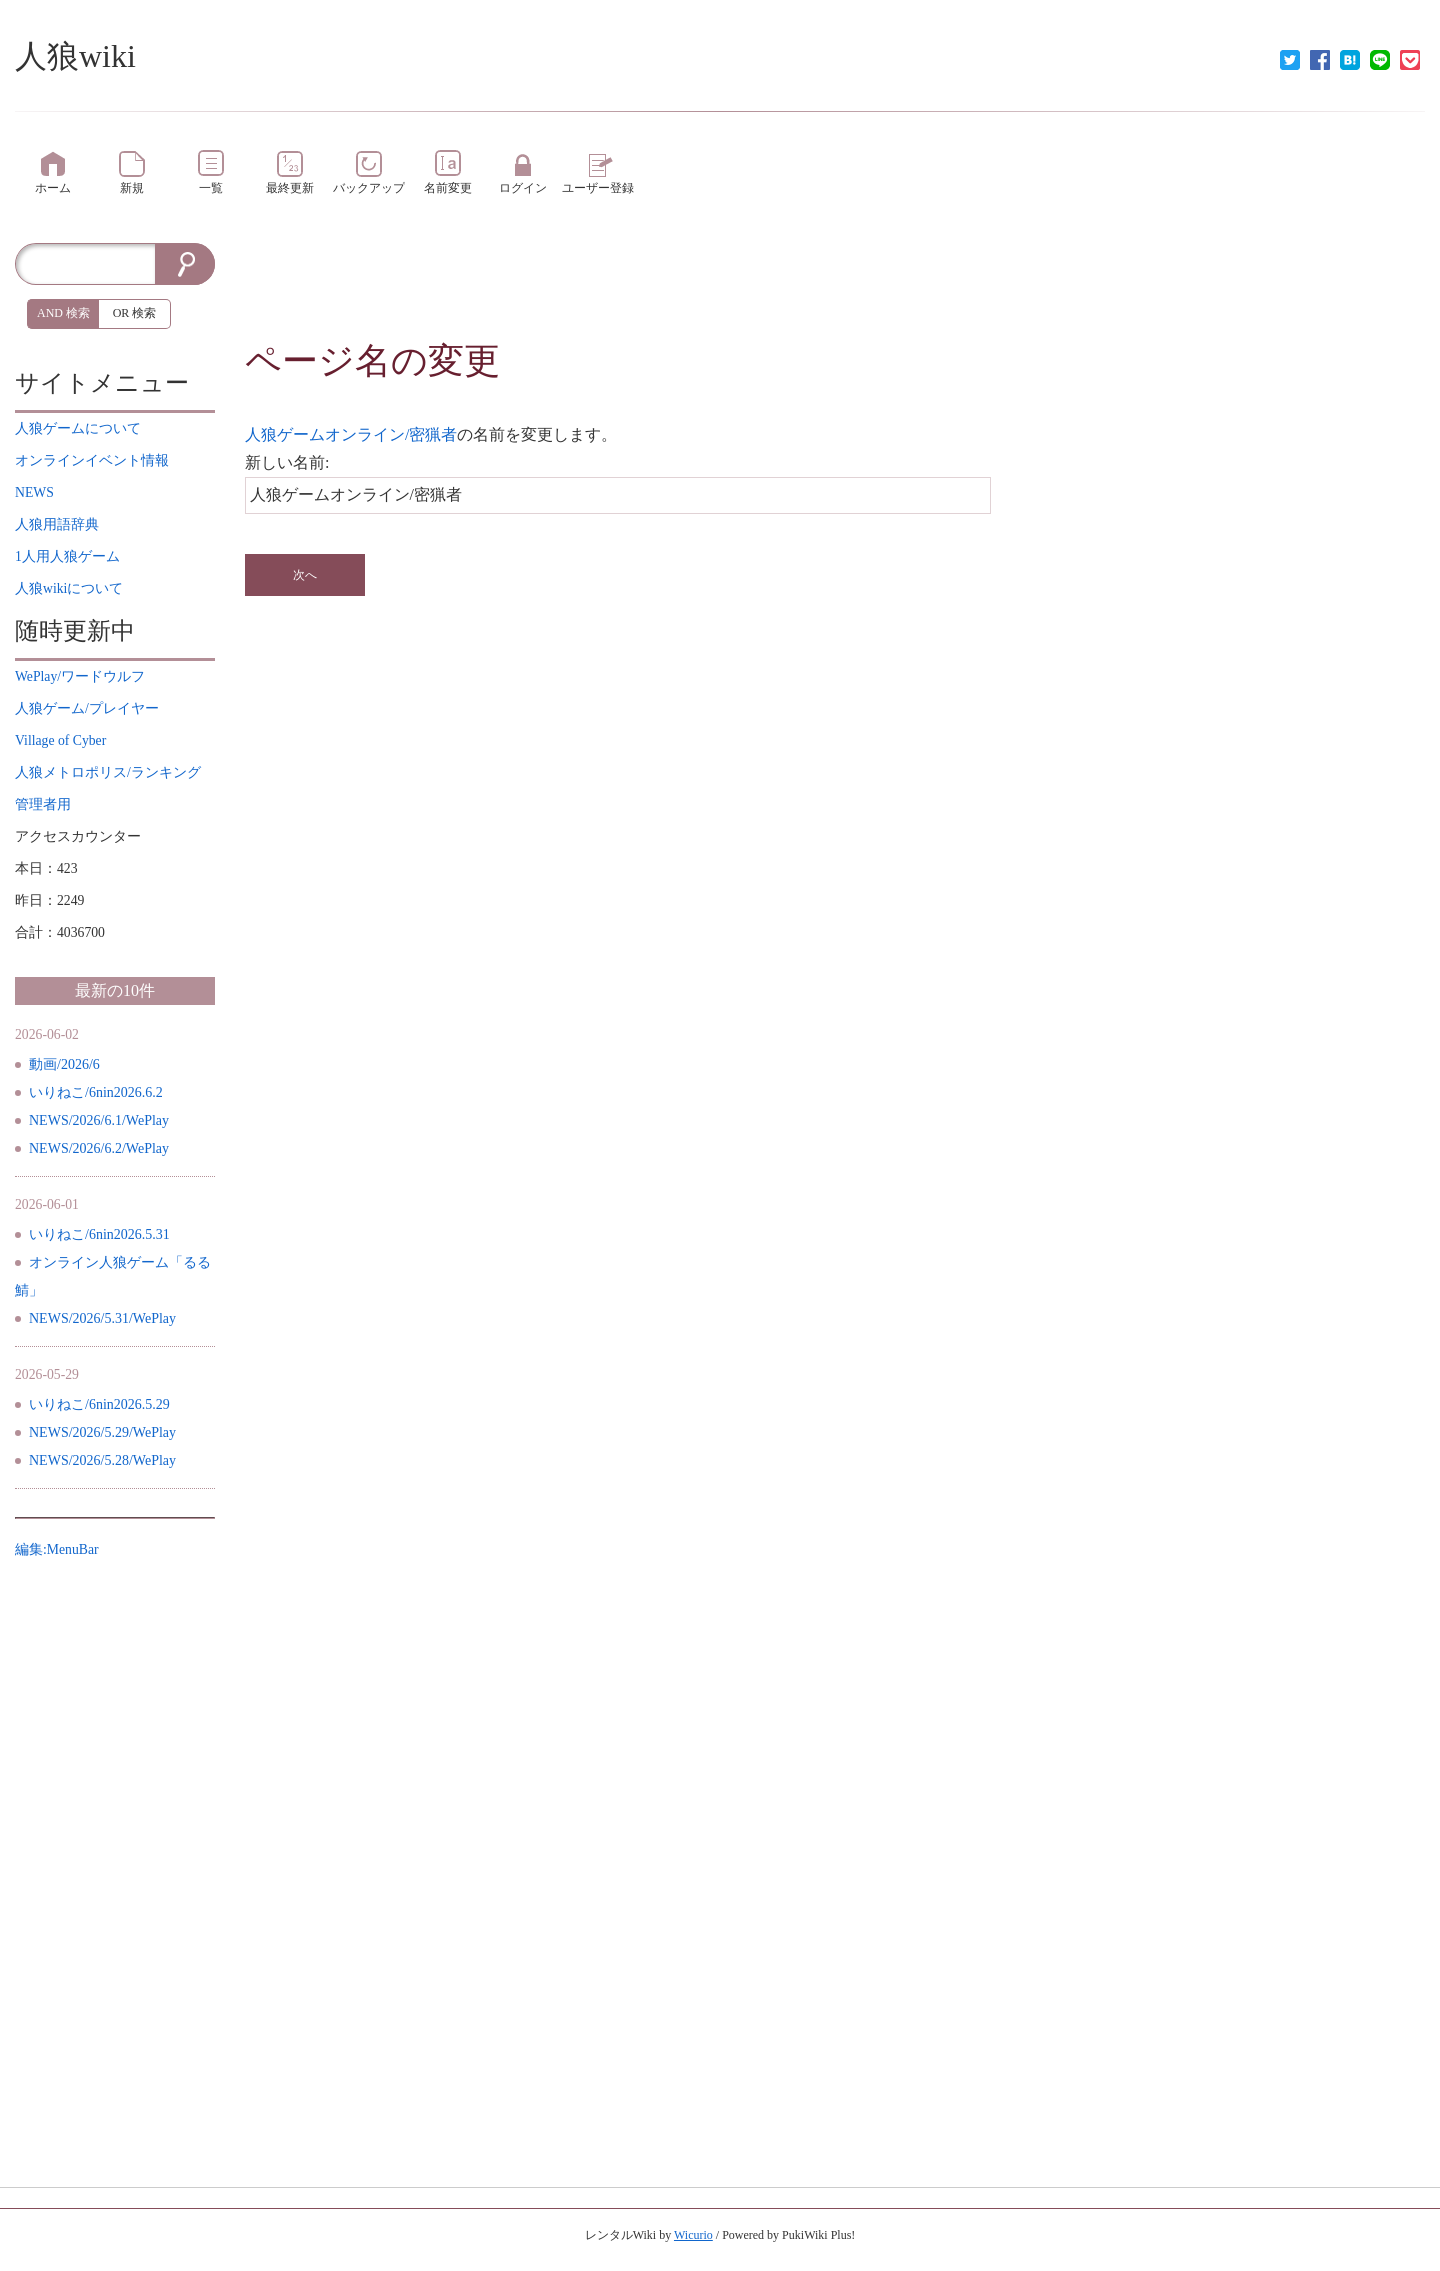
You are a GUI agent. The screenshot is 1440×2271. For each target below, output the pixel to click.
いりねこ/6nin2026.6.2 (96, 1092)
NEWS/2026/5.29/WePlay (102, 1432)
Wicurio (693, 2235)
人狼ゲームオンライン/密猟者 (351, 434)
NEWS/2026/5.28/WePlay (102, 1460)
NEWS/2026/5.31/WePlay (102, 1318)
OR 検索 (135, 313)
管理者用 (43, 804)
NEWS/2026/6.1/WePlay (99, 1120)
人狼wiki (75, 56)
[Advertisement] (835, 288)
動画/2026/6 (64, 1064)
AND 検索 (63, 313)
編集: (57, 1549)
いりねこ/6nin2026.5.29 (99, 1404)
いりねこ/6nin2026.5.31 (99, 1234)
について (78, 428)
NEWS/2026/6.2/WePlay (99, 1148)
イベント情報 (92, 460)
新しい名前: (287, 462)
